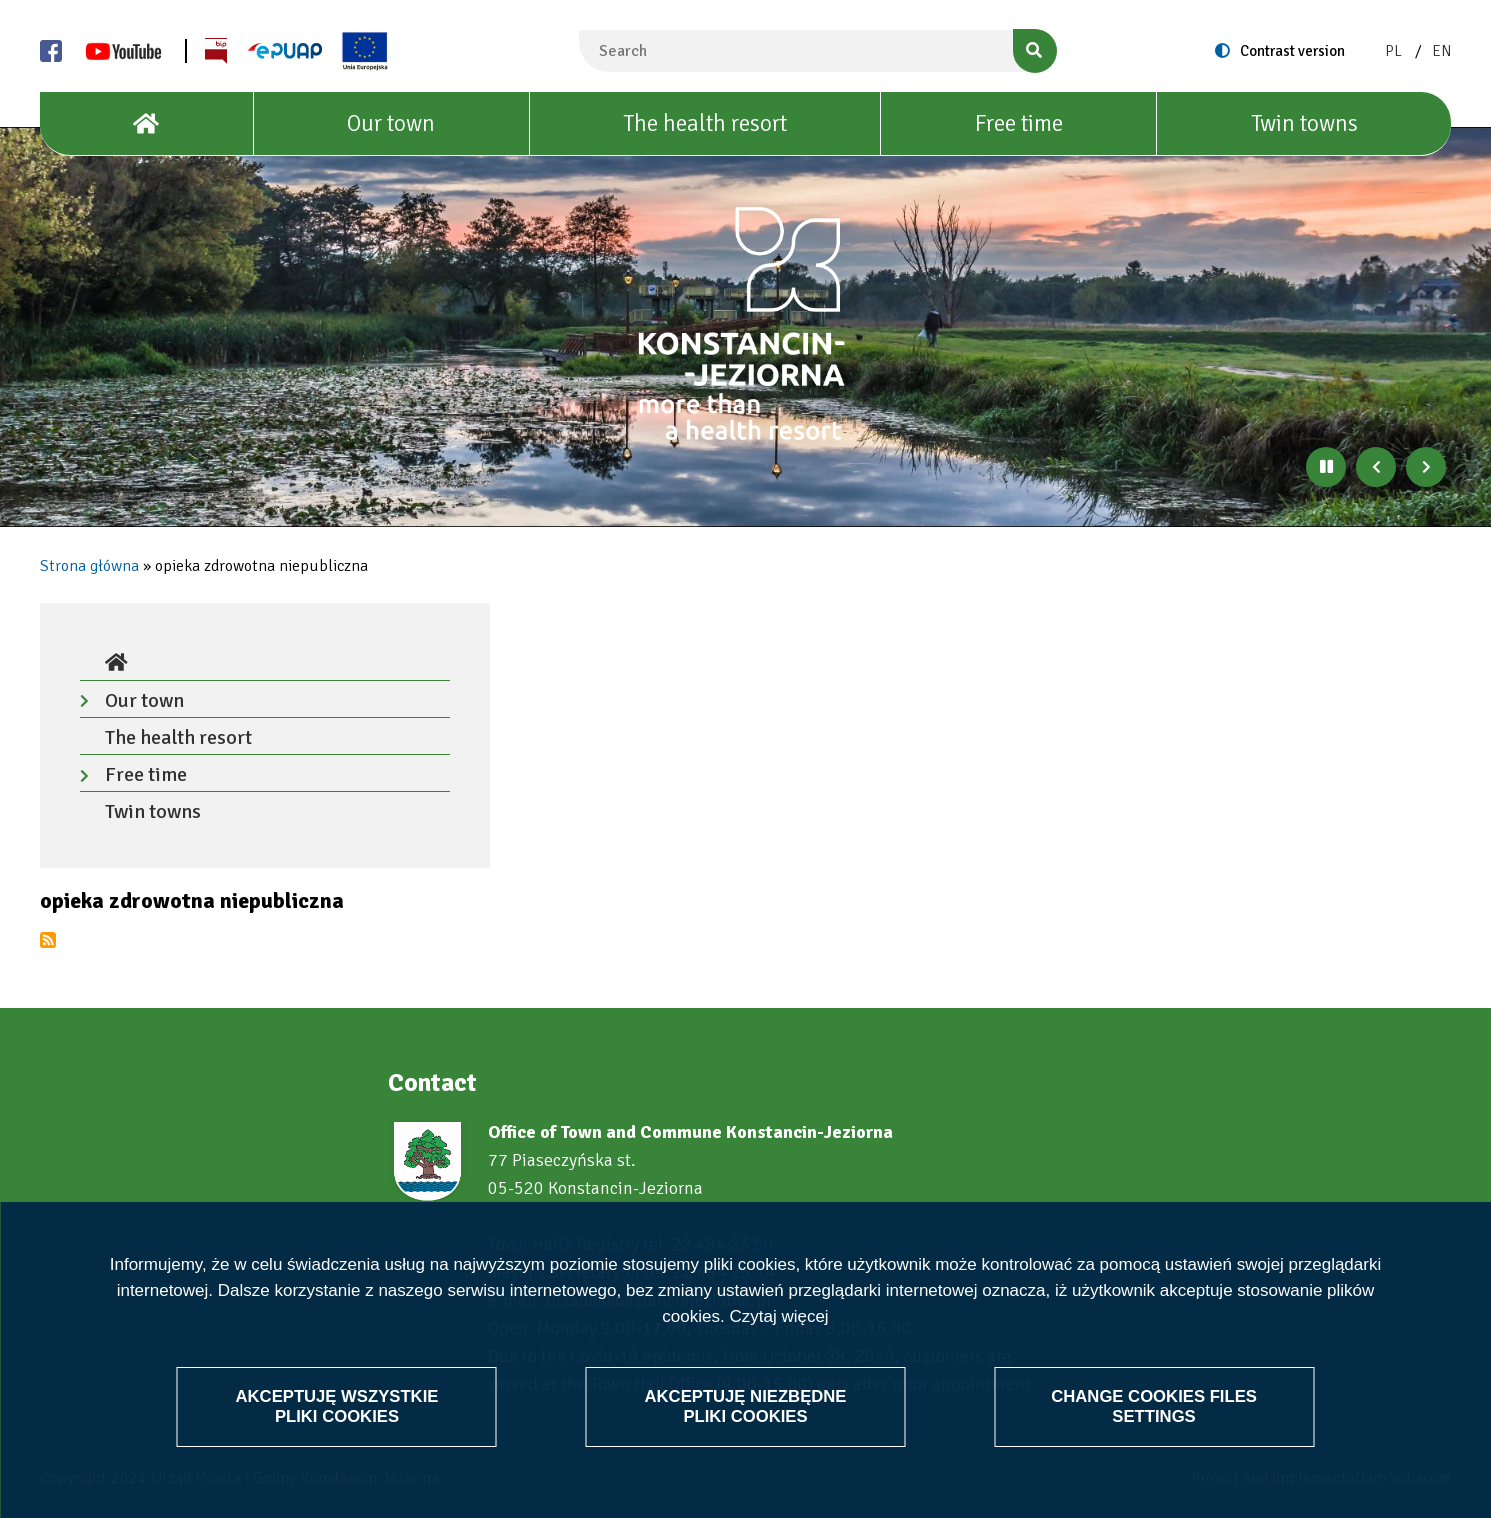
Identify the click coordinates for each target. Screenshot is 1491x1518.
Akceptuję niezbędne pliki (746, 1405)
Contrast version (1292, 51)
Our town (391, 123)
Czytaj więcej (778, 1316)
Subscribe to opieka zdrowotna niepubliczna (48, 940)
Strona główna (89, 566)
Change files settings (1154, 1405)
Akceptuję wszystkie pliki (337, 1405)
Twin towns (1304, 123)
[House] (147, 124)
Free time (1019, 123)
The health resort (705, 123)
